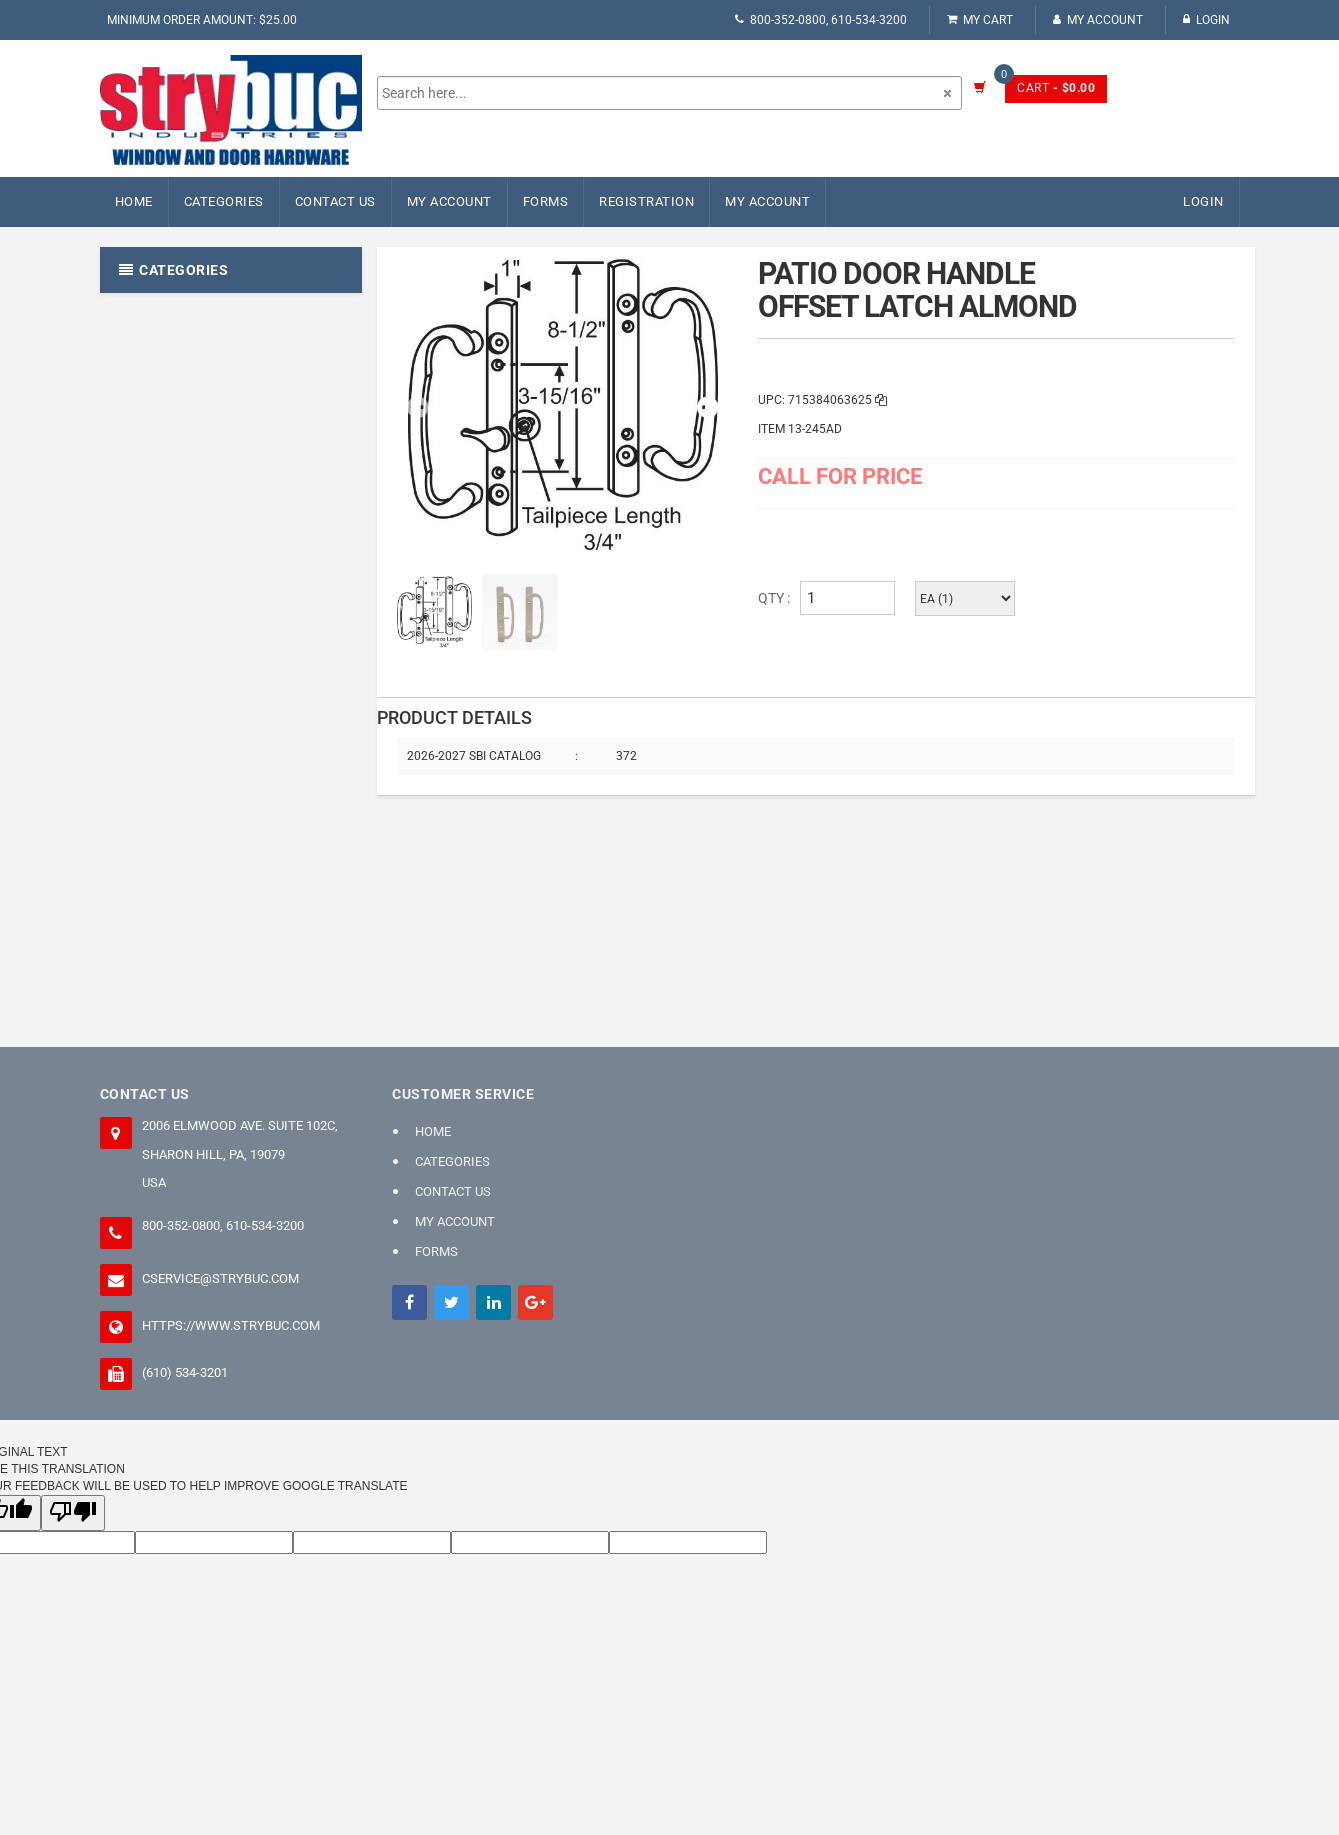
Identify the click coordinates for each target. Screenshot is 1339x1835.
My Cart (980, 20)
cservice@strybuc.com (220, 1278)
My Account (1098, 20)
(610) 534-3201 (185, 1372)
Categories (224, 201)
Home (134, 201)
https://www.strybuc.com (231, 1325)
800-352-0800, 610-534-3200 (821, 20)
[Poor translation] (73, 1512)
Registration (646, 201)
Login (1206, 20)
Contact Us (335, 201)
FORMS (546, 201)
